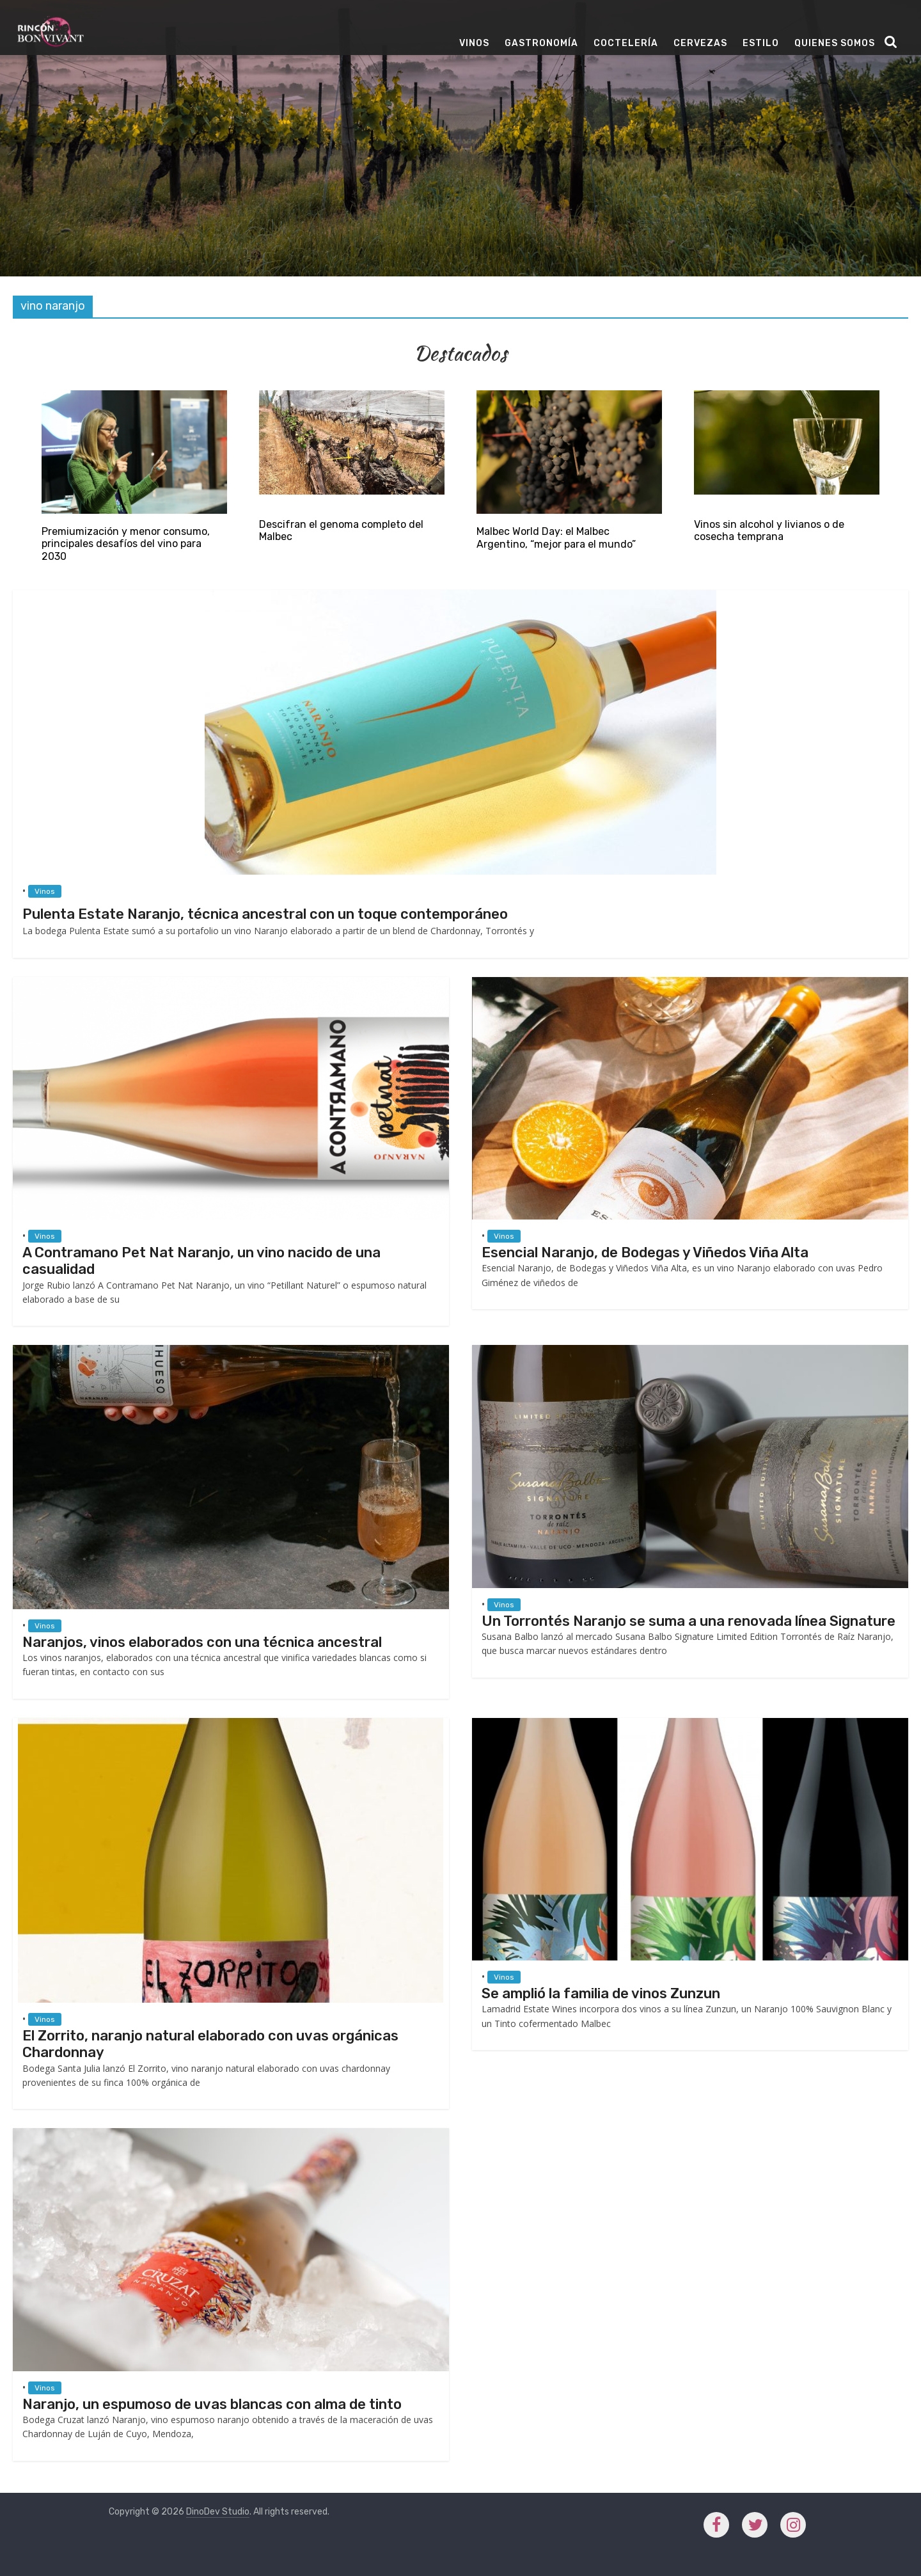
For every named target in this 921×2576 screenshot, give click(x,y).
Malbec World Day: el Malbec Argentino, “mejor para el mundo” (556, 537)
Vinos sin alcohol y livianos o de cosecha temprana (769, 530)
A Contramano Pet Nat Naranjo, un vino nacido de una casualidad (201, 1261)
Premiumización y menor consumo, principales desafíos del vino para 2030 (126, 543)
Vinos (474, 43)
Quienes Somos (834, 43)
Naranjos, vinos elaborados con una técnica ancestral (202, 1642)
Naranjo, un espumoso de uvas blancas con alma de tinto (212, 2404)
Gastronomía (541, 43)
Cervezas (700, 43)
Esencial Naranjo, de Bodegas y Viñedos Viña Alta (645, 1252)
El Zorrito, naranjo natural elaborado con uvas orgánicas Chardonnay (210, 2044)
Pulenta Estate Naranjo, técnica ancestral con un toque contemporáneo (265, 914)
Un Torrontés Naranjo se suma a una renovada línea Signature (688, 1621)
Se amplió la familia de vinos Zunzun (601, 1993)
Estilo (761, 43)
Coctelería (626, 43)
